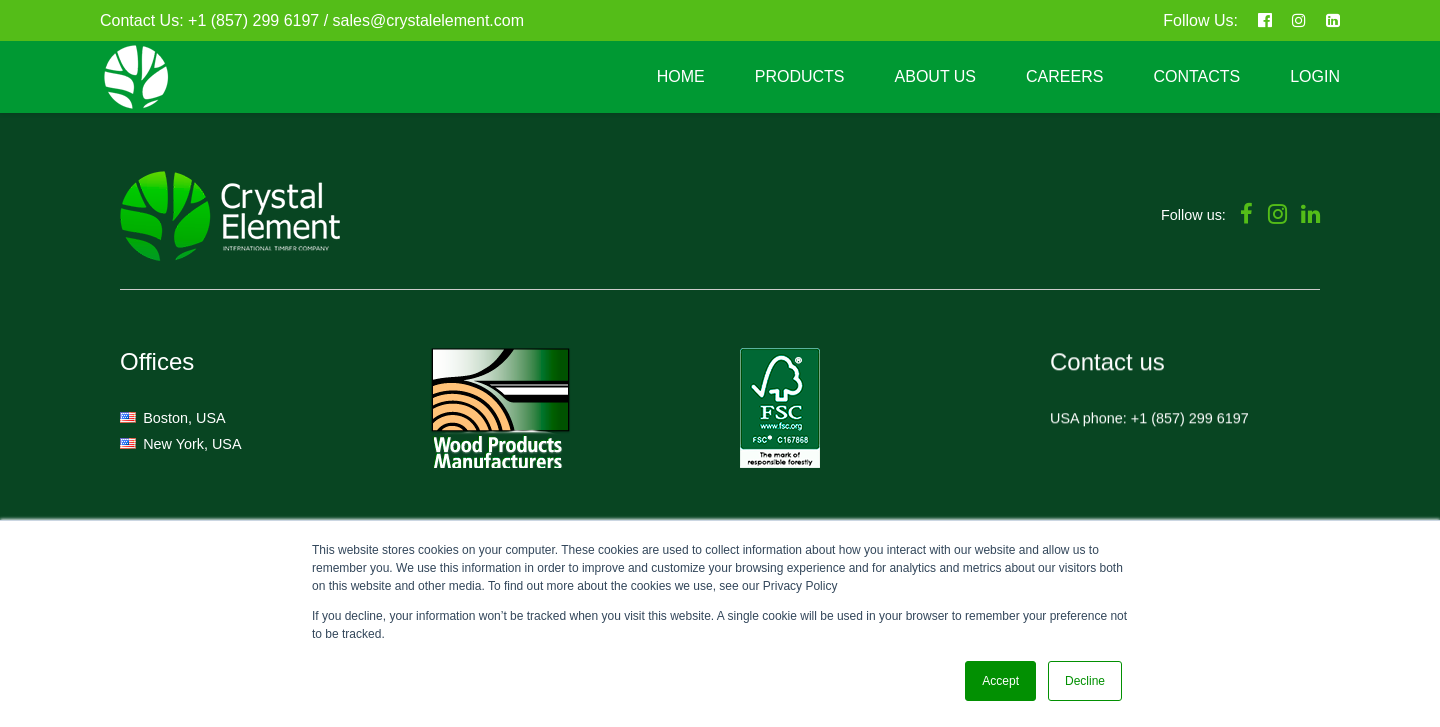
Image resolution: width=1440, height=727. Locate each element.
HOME (681, 76)
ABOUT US (936, 76)
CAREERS (1064, 76)
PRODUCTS (800, 76)
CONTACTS (1196, 76)
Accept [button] (1000, 681)
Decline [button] (1085, 681)
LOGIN (1315, 76)
